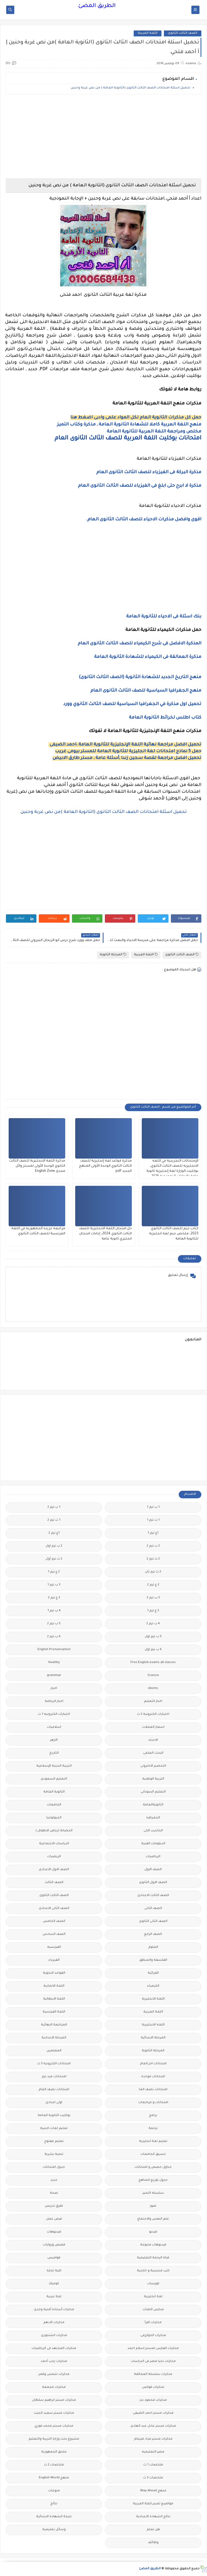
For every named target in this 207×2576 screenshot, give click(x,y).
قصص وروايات (54, 2245)
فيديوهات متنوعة (153, 2245)
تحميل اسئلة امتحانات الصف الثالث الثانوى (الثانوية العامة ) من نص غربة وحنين (130, 88)
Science (153, 1675)
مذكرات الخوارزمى (153, 2335)
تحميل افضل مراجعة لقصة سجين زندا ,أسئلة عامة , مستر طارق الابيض (127, 758)
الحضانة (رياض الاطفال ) (54, 1831)
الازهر (54, 1740)
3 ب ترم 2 (153, 1598)
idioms (153, 1688)
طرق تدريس (54, 2206)
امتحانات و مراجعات (153, 2102)
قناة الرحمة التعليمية (153, 2258)
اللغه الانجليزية (153, 2025)
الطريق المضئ (97, 6)
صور (153, 2206)
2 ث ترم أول (54, 1559)
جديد (53, 2180)
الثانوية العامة (54, 1792)
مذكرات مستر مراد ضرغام (153, 2439)
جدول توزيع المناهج (153, 2180)
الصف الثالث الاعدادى (153, 1895)
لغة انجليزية (153, 2297)
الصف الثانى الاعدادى (54, 1908)
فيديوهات (54, 2232)
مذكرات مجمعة (54, 2387)
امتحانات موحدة (153, 2077)
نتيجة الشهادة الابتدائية (54, 2517)
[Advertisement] (103, 136)
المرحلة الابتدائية (153, 2038)
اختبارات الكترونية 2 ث (153, 1714)
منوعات (54, 2491)
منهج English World (54, 2478)
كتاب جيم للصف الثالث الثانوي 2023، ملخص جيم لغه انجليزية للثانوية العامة (173, 1234)
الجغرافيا (153, 1818)
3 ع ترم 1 (153, 1611)
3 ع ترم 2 (54, 1598)
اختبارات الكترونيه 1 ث (54, 1714)
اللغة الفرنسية (54, 2012)
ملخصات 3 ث (153, 2478)
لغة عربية (53, 2297)
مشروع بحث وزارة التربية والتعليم (54, 2439)
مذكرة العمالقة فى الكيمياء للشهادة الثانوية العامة (147, 657)
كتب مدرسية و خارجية (153, 2271)
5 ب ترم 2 (54, 1624)
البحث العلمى (153, 1753)
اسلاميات (54, 1727)
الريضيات (54, 1857)
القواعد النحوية (54, 1973)
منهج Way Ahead (153, 2491)
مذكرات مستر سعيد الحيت (54, 2413)
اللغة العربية (147, 33)
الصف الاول (153, 1869)
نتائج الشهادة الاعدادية (153, 2517)
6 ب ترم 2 (54, 1637)
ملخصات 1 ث (153, 2465)
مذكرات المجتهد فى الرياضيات (54, 2348)
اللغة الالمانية (53, 1986)
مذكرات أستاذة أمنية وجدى (54, 2309)
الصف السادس (54, 1934)
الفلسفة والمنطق (153, 1960)
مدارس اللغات (153, 2309)
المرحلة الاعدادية (54, 2038)
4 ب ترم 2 (153, 1624)
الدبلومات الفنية (153, 1844)
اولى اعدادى (54, 2102)
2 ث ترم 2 (153, 1559)
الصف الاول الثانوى (153, 1882)
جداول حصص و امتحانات (153, 2167)
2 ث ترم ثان (153, 1572)
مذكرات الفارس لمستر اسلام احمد (153, 2348)
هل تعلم (153, 2530)
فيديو (153, 2232)
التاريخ (54, 1753)
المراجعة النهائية (54, 2025)
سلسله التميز (153, 2193)
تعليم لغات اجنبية (54, 2128)
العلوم (153, 1947)
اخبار (54, 1688)
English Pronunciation (54, 1649)
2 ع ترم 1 (54, 1572)
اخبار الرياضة (54, 1701)
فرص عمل (54, 2219)
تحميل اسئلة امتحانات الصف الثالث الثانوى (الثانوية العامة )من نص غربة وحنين (103, 812)
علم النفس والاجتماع (153, 2219)
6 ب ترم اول (153, 1649)
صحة (54, 2193)
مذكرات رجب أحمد (54, 2361)
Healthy (54, 1662)
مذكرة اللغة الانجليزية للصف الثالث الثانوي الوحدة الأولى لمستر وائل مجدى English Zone (37, 1166)
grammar (54, 1675)
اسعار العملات (153, 1727)
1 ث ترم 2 (53, 1520)
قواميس (53, 2258)
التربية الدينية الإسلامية (54, 1766)
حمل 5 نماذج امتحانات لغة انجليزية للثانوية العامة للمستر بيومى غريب (128, 751)
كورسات (153, 2284)
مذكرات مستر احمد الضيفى (153, 2413)
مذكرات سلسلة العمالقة (153, 2374)
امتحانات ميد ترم (54, 2077)
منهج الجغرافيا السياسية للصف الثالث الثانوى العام (145, 690)
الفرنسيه (54, 1947)
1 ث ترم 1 (153, 1520)
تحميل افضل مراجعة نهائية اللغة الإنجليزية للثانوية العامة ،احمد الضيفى (125, 744)
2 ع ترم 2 (153, 1585)
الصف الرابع (153, 1934)
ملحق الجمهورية (54, 2452)
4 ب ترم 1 (54, 1611)
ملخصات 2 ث (54, 2465)
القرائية (153, 1973)
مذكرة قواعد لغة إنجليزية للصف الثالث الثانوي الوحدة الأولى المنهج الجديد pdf (105, 1166)
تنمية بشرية (53, 2154)
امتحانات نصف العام (54, 2089)
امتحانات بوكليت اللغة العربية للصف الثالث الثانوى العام (127, 438)
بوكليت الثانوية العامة (54, 2115)
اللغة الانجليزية (153, 1999)
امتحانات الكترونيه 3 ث (54, 2064)
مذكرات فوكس (153, 2387)
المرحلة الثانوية (113, 954)
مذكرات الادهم (53, 2322)
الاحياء (153, 1740)
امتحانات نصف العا (153, 2089)
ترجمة (153, 2128)
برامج (153, 2115)
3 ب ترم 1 (53, 1585)
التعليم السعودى (54, 1779)
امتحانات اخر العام (153, 2064)
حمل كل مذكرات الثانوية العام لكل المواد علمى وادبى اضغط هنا (135, 417)
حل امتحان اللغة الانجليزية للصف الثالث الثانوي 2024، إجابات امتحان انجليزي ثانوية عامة (105, 1234)
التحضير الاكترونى (153, 1766)
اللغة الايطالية (54, 1999)
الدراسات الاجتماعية (54, 1844)
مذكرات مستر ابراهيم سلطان (54, 2400)
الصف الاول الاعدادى (54, 1869)
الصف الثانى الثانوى (153, 1921)
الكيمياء (153, 1986)
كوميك (54, 2284)
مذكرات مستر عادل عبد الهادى (153, 2426)
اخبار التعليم (153, 1701)
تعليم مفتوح (54, 2141)
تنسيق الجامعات (153, 2154)
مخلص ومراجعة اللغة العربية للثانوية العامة (154, 431)
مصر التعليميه (153, 2452)
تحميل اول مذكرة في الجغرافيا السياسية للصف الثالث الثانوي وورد (132, 704)
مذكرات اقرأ (153, 2322)
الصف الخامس (54, 1921)
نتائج (53, 2504)
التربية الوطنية (153, 1779)
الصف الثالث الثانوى (182, 33)
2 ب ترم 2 (153, 1546)
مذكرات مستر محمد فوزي (53, 2426)
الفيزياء (54, 1960)
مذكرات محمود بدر (153, 2400)
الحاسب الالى (153, 1831)
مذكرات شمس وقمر (54, 2374)
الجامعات (54, 1805)
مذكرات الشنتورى (54, 2335)
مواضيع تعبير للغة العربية (153, 2504)
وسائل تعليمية (54, 2530)
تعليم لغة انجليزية (153, 2141)
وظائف (153, 2542)
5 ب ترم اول (153, 1637)
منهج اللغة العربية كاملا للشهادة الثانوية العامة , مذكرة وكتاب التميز (129, 424)
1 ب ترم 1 (153, 1507)
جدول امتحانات (54, 2167)
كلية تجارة (54, 2271)
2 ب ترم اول (54, 1546)
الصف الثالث (54, 1882)
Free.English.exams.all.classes (153, 1662)
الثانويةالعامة (153, 1805)
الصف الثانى (153, 1908)
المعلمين (54, 2051)
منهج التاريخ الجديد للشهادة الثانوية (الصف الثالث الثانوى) (140, 677)
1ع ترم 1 (153, 1533)
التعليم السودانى (153, 1792)
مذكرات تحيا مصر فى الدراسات (153, 2361)
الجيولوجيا (53, 1818)
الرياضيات (153, 1857)
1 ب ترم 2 (53, 1507)
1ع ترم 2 (54, 1533)
